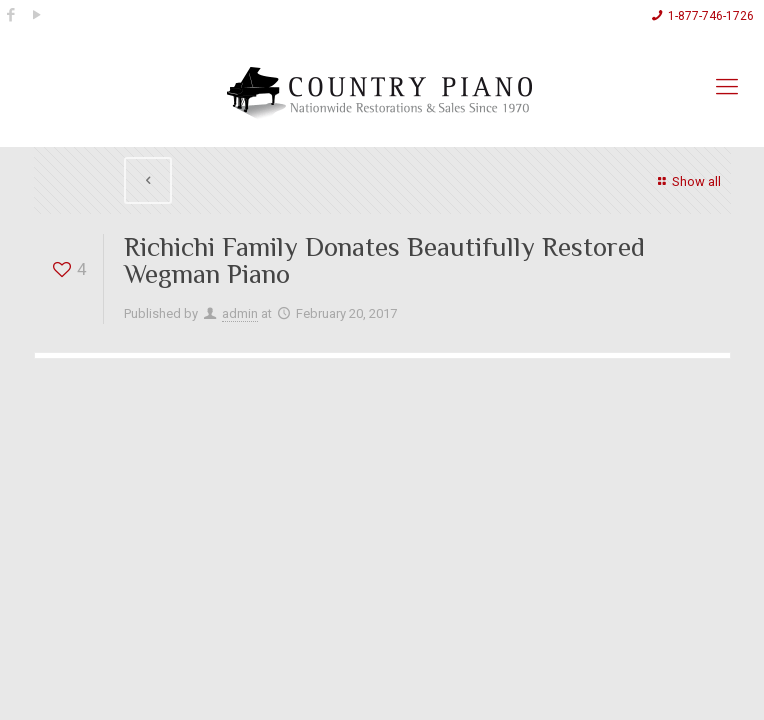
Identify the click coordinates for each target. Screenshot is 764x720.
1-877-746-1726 (711, 16)
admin (240, 313)
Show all (686, 181)
